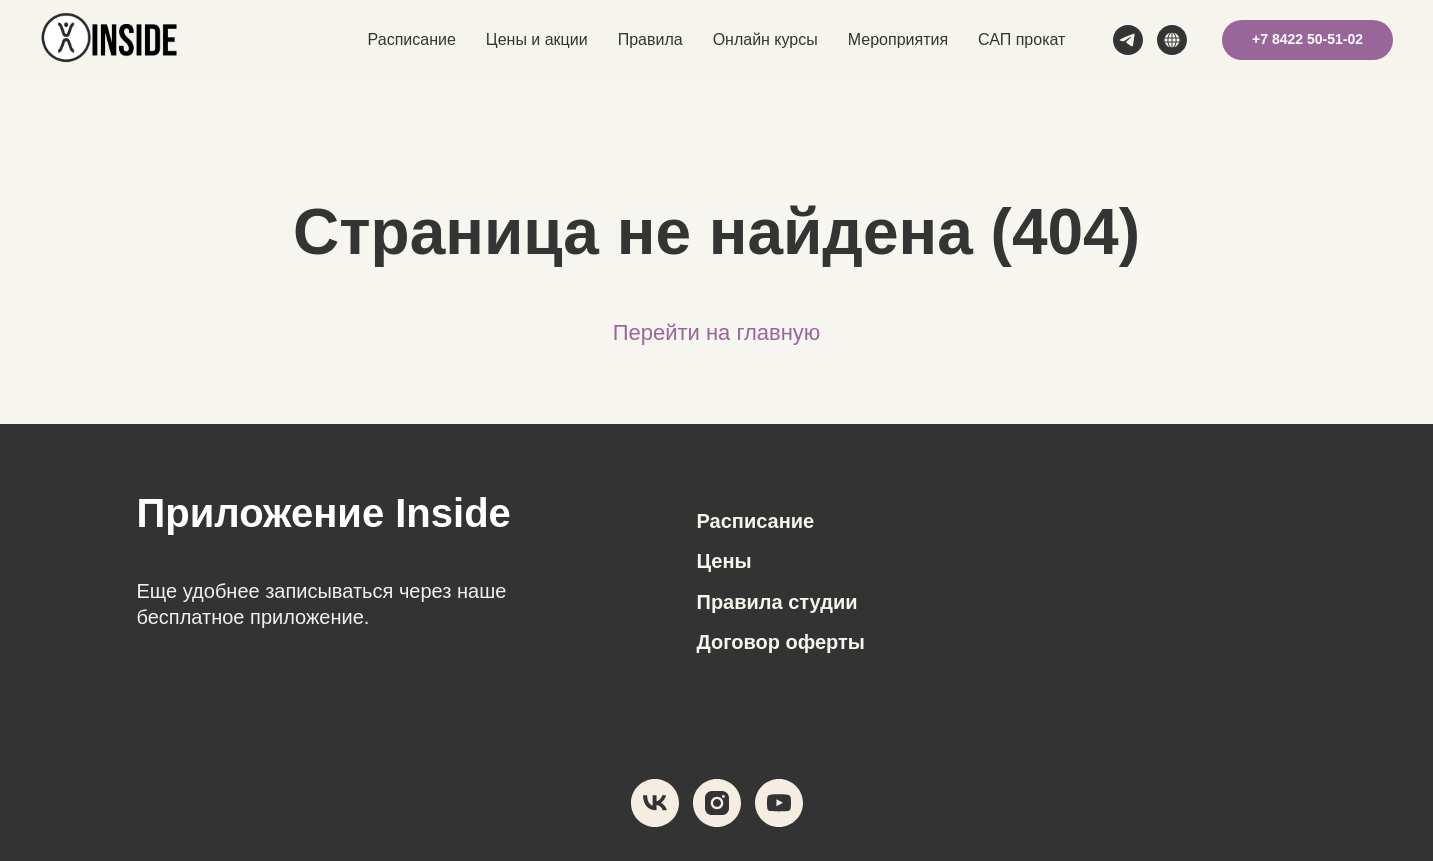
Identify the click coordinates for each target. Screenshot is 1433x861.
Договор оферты (781, 642)
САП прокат (1021, 39)
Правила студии (777, 602)
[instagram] (717, 803)
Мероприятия (898, 39)
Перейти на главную (717, 332)
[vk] (655, 803)
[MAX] (1172, 40)
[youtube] (779, 803)
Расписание (412, 39)
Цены (724, 561)
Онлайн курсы (765, 39)
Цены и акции (537, 39)
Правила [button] (650, 39)
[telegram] (1128, 40)
